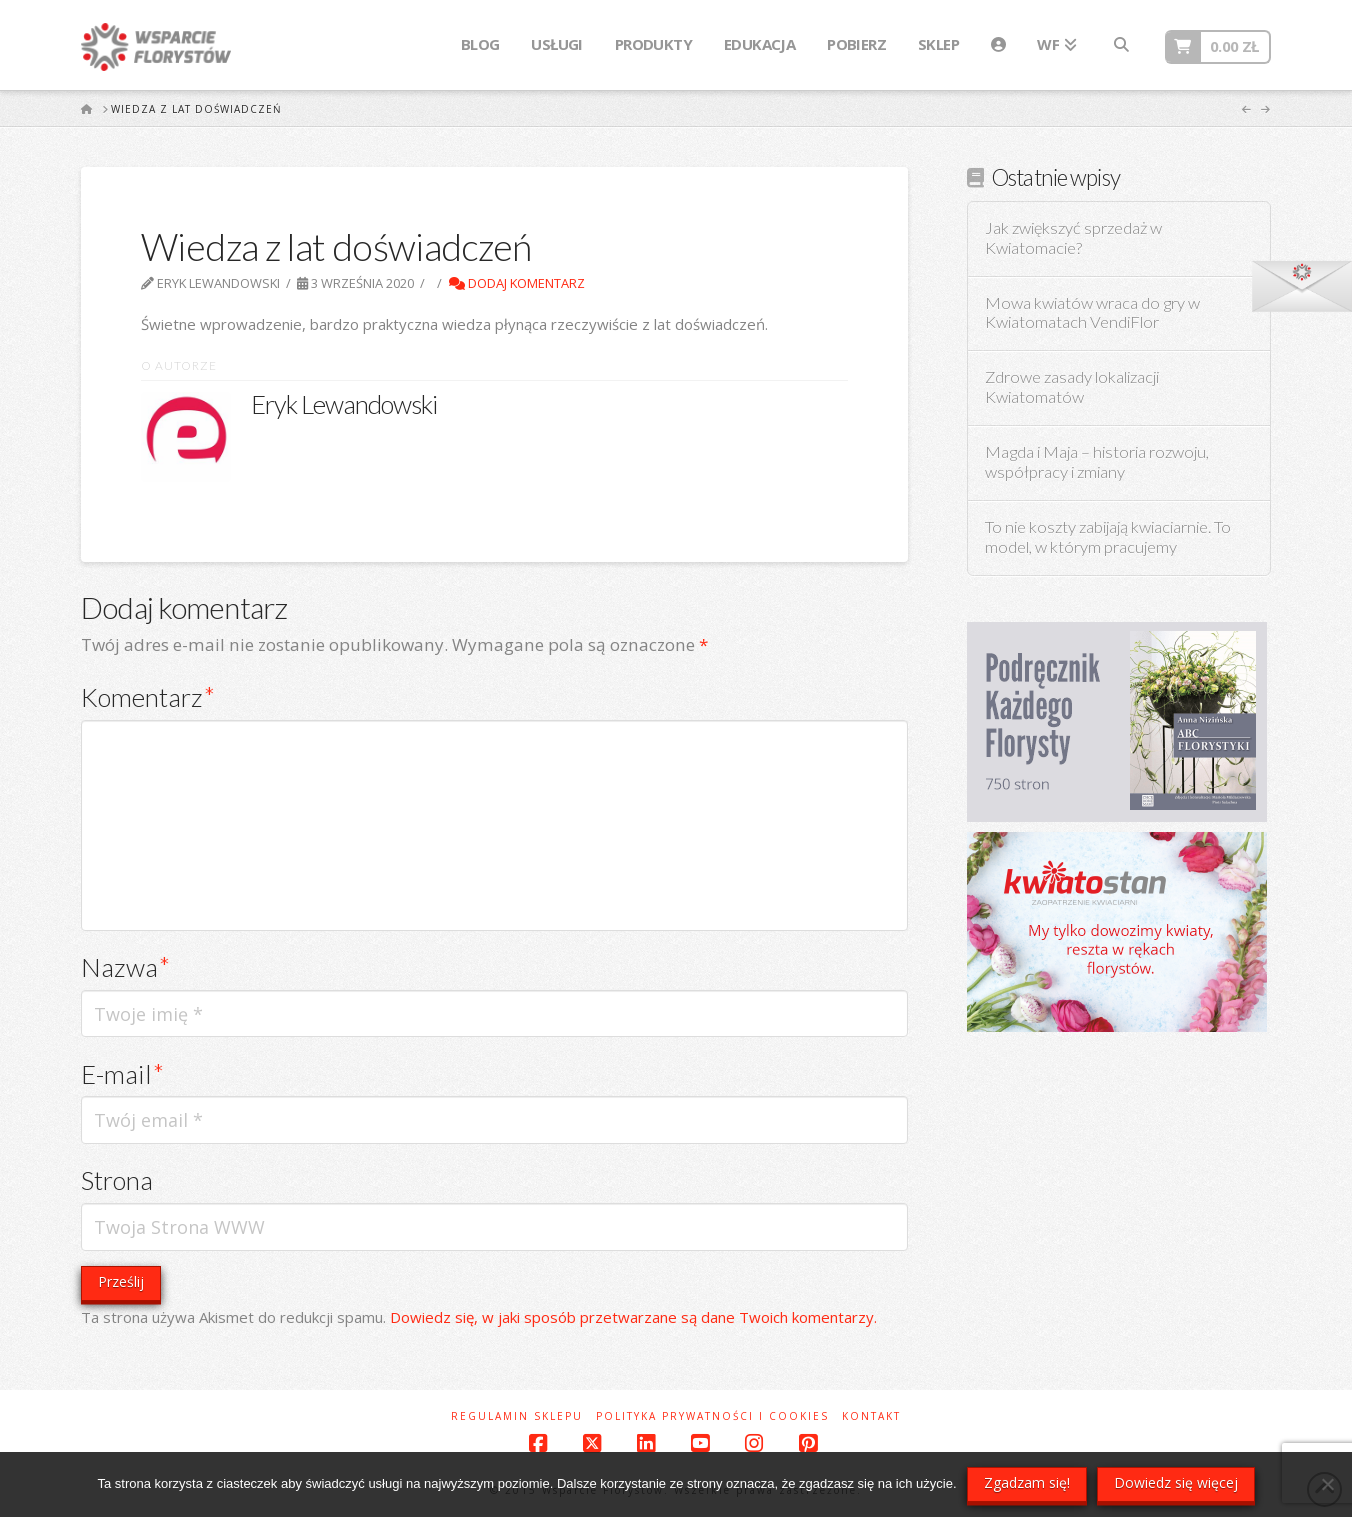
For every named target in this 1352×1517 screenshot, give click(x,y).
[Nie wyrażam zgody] (1327, 1484)
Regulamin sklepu (517, 1416)
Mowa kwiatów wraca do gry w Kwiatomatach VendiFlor (1092, 313)
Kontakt (871, 1416)
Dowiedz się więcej (1176, 1482)
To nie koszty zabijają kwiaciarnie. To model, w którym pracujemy (1108, 537)
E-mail (122, 1074)
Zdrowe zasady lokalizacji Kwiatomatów (1072, 387)
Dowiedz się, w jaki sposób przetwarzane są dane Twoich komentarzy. (633, 1317)
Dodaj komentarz (517, 283)
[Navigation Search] (1121, 45)
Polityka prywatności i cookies (712, 1416)
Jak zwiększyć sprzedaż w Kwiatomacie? (1073, 238)
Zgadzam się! (1027, 1482)
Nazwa (125, 967)
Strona (117, 1180)
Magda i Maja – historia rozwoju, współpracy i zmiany (1097, 462)
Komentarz (148, 697)
